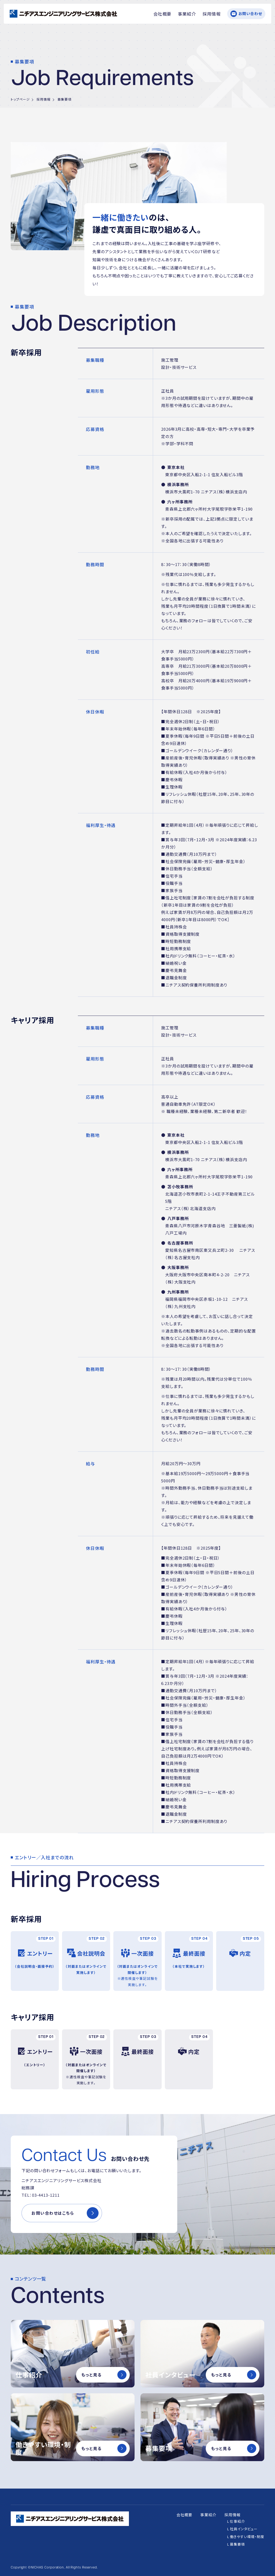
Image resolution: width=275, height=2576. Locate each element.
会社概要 (162, 13)
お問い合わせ (250, 13)
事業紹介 (187, 13)
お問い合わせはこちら (52, 2213)
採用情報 (211, 13)
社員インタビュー (244, 2528)
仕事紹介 (237, 2521)
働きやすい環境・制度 (247, 2536)
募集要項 (237, 2544)
